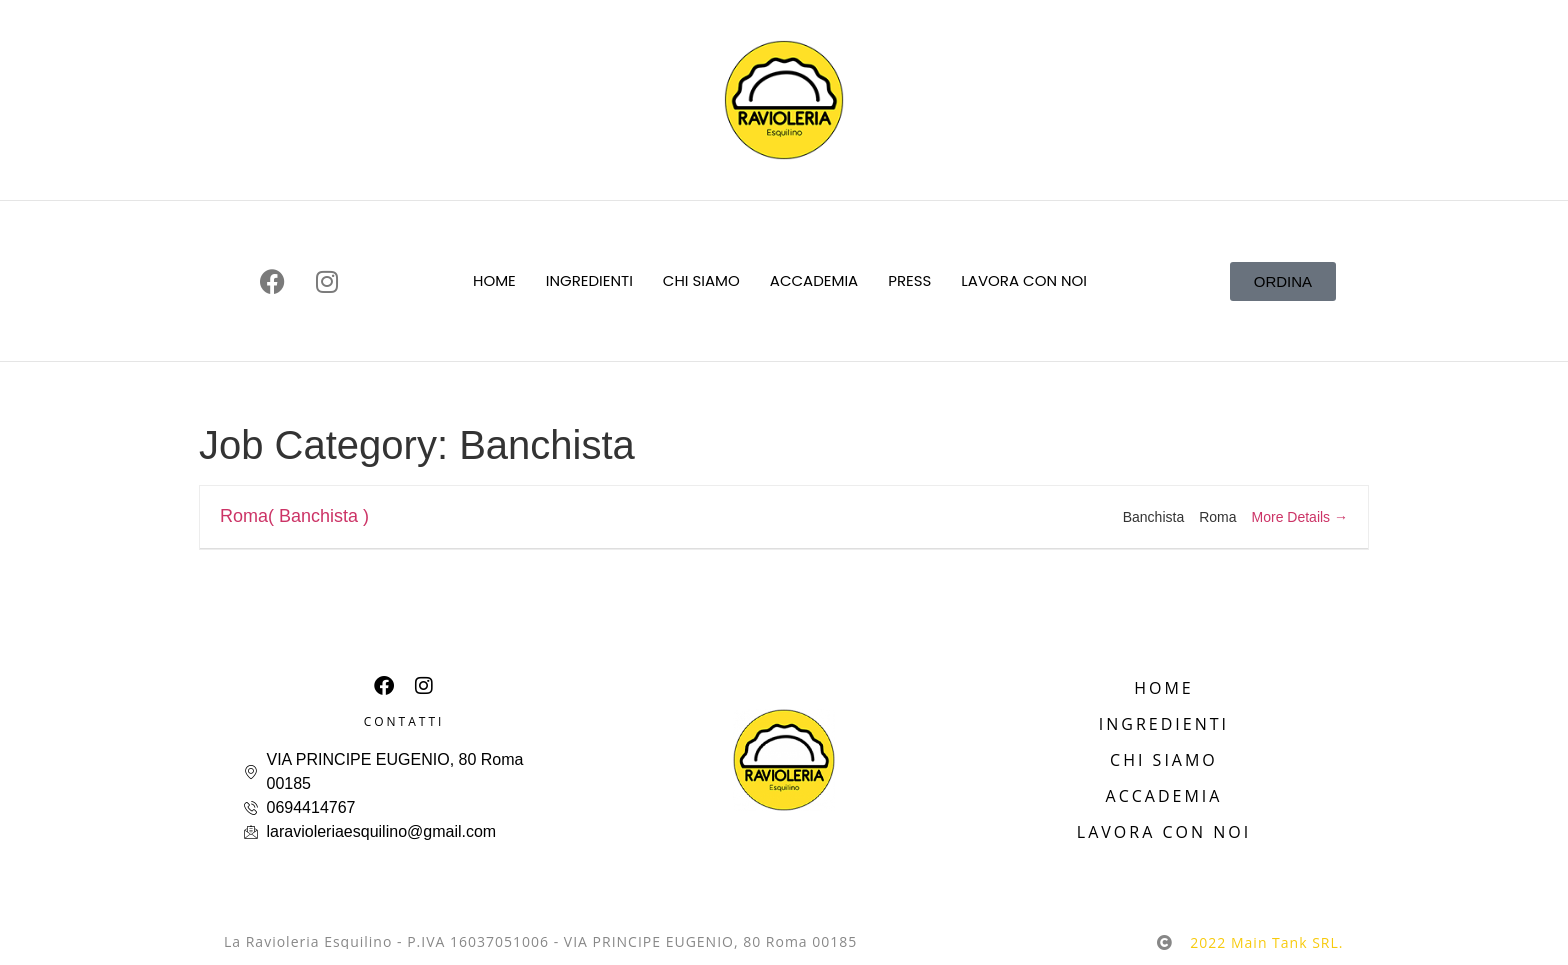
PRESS (909, 280)
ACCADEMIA (814, 280)
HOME (494, 280)
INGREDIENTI (589, 280)
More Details (1300, 517)
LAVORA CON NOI (1024, 280)
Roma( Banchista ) (294, 516)
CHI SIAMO (701, 280)
